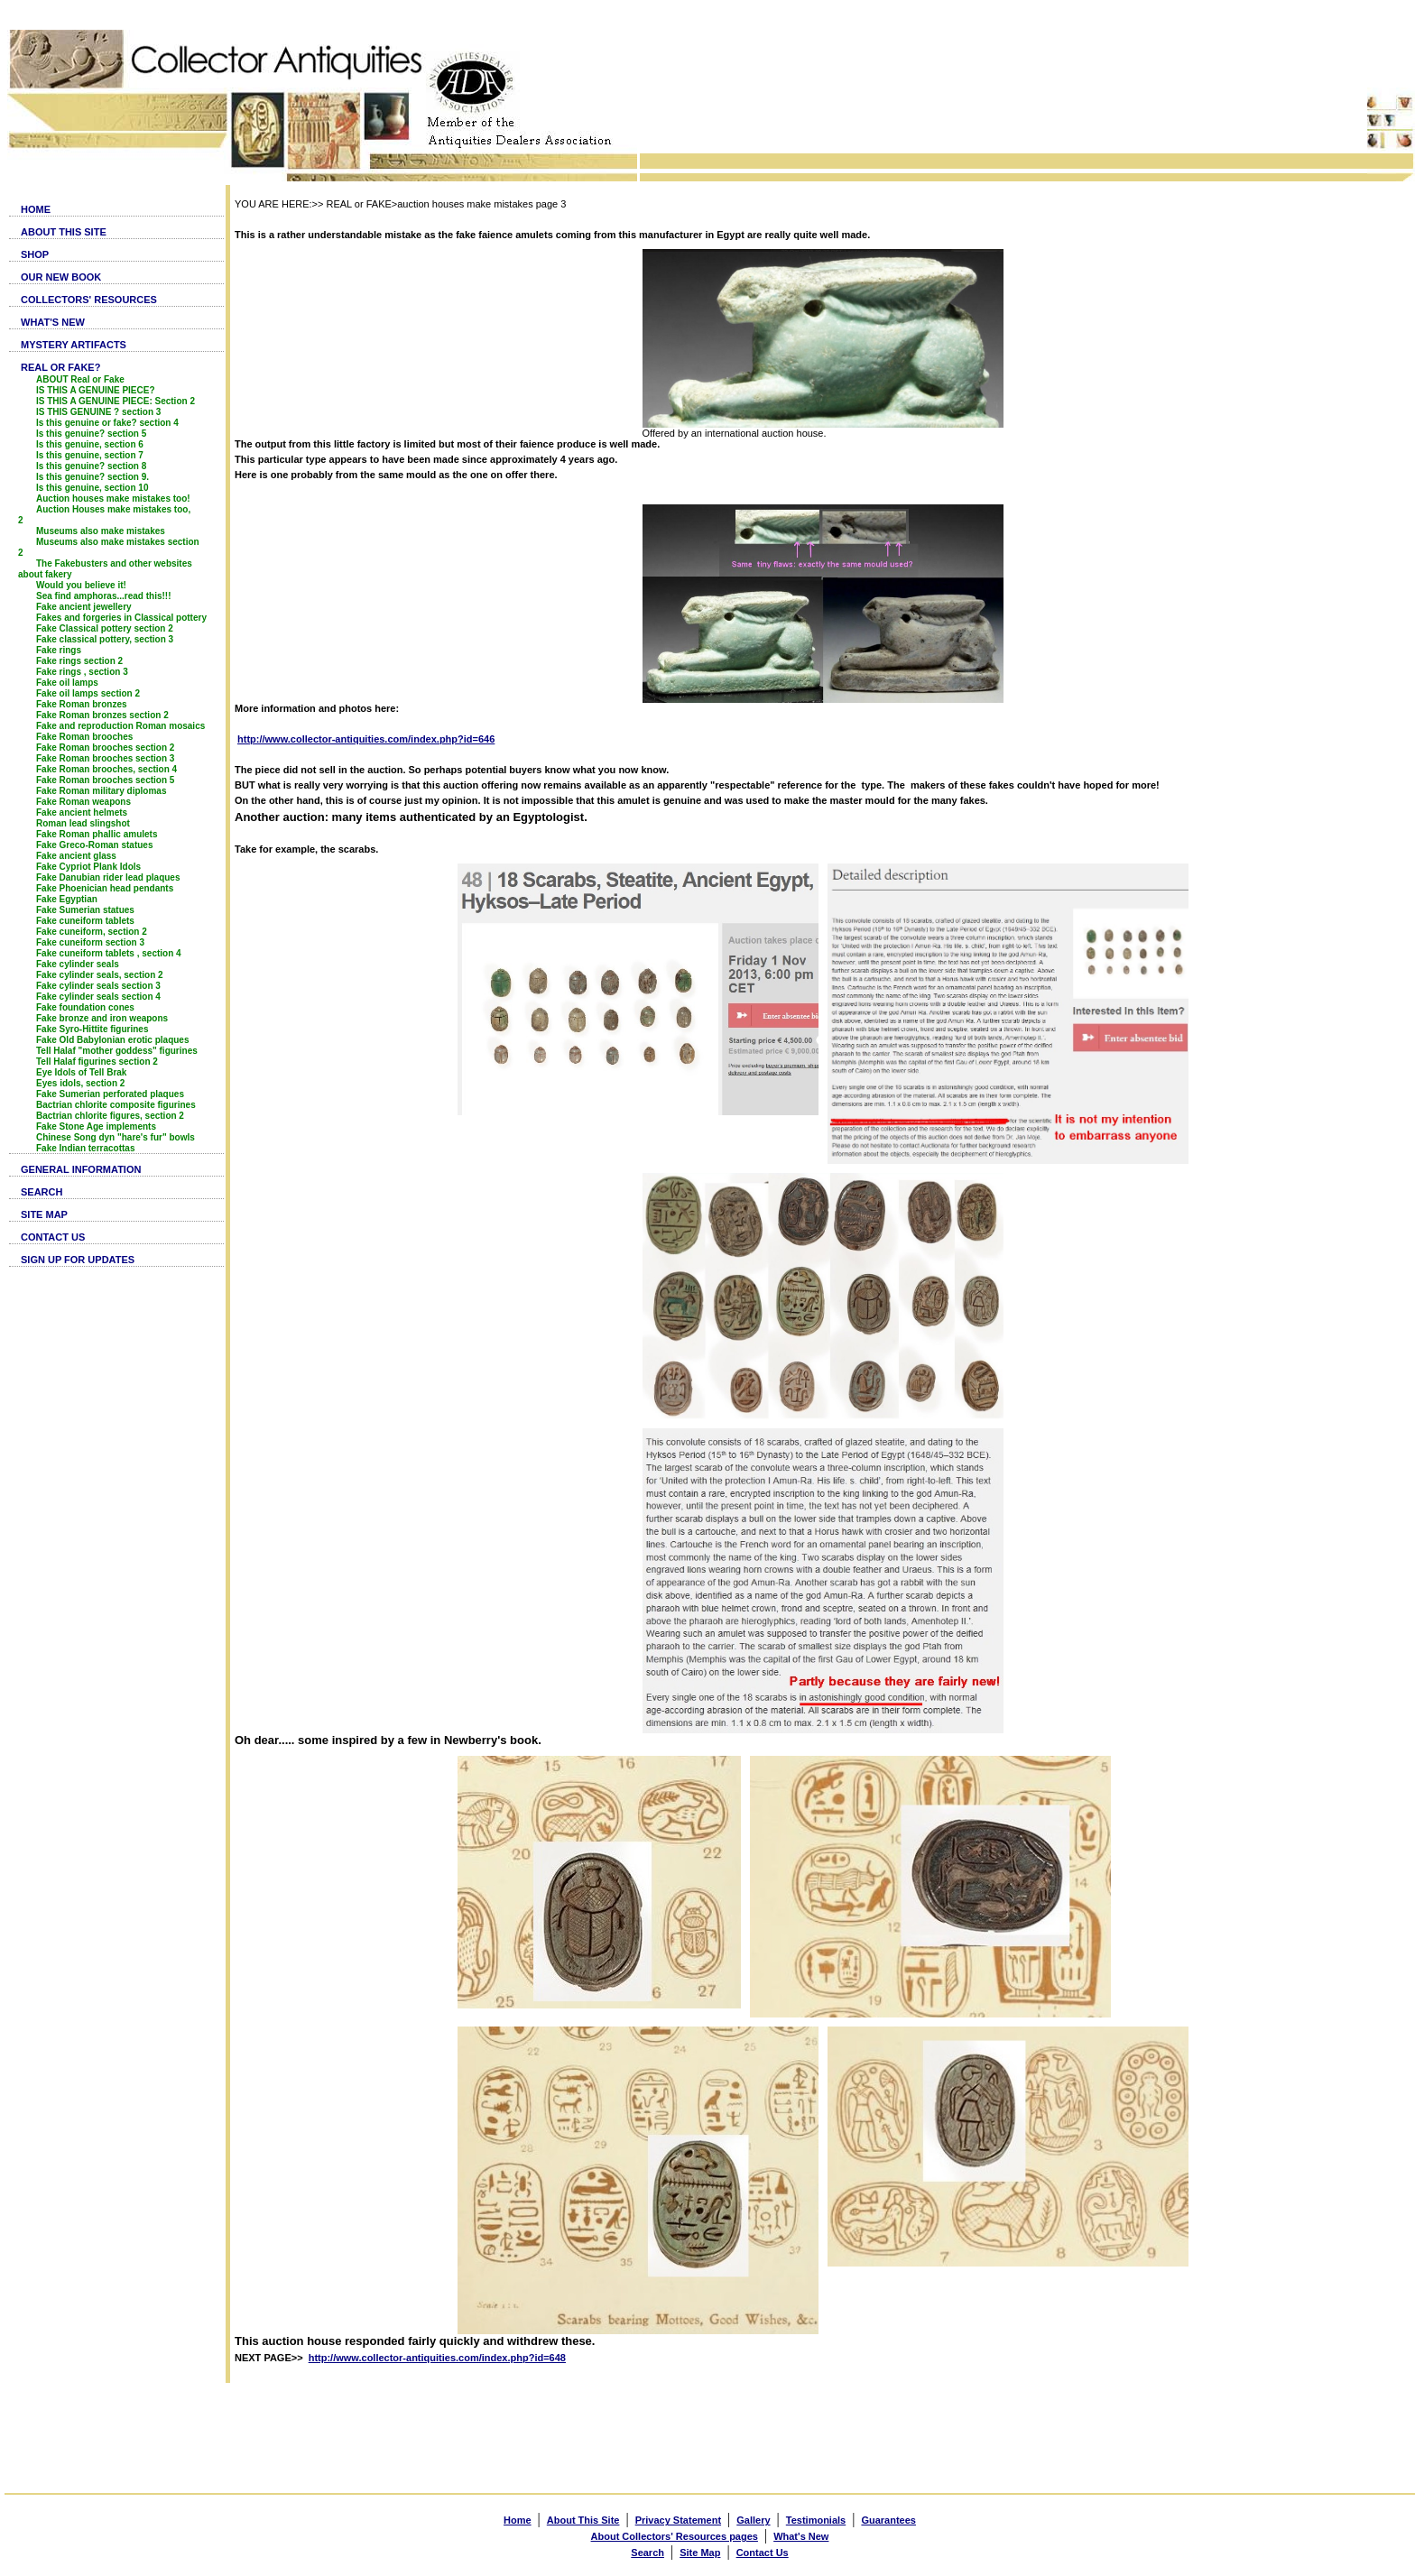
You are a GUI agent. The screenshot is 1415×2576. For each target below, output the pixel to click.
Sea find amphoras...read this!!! (103, 596)
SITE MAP (44, 1214)
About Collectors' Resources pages (674, 2536)
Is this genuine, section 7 (89, 455)
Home (518, 2520)
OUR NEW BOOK (61, 277)
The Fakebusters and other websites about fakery (105, 569)
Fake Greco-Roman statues (94, 845)
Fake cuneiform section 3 (90, 942)
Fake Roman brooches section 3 (105, 758)
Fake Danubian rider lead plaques (108, 877)
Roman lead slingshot (83, 823)
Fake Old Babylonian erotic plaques (113, 1040)
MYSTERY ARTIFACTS (73, 344)
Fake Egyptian (66, 899)
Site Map (700, 2552)
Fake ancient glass (76, 856)
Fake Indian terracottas (85, 1148)
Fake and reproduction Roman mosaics (120, 726)
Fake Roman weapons (83, 802)
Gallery (753, 2520)
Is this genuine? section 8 (91, 466)
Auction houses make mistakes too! (113, 498)
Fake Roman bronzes (81, 704)
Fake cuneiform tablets (85, 921)
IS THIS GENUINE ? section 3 (98, 412)
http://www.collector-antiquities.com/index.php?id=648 (437, 2357)
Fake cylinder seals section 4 (98, 997)
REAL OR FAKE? (60, 367)
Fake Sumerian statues (85, 910)
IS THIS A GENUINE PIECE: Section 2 (115, 401)
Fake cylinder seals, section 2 (99, 975)
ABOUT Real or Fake (80, 379)
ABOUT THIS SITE (63, 231)
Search (647, 2552)
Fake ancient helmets (81, 812)
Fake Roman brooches (84, 737)
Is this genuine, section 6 (89, 444)
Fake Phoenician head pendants (104, 888)
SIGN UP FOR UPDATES (77, 1259)
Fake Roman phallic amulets (97, 834)
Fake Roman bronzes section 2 (102, 715)
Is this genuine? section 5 (91, 434)
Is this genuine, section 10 (92, 488)
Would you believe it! (81, 585)
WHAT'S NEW (53, 322)
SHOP (35, 254)
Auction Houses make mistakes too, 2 (104, 514)
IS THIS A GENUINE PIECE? (95, 390)
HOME (36, 209)
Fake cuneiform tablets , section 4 (108, 953)
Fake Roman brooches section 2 (105, 747)
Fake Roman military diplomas (101, 791)
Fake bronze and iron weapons (102, 1018)
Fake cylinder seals (77, 964)
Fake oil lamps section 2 (88, 693)
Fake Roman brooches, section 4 (106, 769)
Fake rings (58, 650)
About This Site (583, 2520)
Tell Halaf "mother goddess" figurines (117, 1051)
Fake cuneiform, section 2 (91, 932)
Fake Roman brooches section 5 (105, 780)
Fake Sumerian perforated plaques (110, 1094)
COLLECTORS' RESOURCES (89, 299)
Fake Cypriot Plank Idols (88, 867)
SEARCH (41, 1191)
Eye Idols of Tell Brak (81, 1072)
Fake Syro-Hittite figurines (92, 1029)
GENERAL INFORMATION (81, 1169)
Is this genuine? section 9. (92, 477)
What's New (800, 2536)
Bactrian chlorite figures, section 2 (110, 1116)
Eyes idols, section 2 (80, 1083)
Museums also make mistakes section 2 (108, 547)
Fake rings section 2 (79, 661)
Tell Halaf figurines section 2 (97, 1061)
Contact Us (762, 2552)
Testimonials (816, 2520)
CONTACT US (53, 1237)
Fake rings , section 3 (82, 672)
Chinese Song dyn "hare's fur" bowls (115, 1137)
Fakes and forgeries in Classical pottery (121, 618)
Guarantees (888, 2520)
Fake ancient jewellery (84, 607)
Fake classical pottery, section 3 (104, 639)
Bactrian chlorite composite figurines (116, 1105)
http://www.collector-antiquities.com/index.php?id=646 (366, 739)
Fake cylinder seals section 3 (98, 986)
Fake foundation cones (85, 1007)
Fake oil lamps (67, 683)
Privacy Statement (678, 2520)
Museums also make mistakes (100, 531)
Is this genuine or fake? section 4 (107, 423)
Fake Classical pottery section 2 (104, 628)
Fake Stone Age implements (96, 1126)
